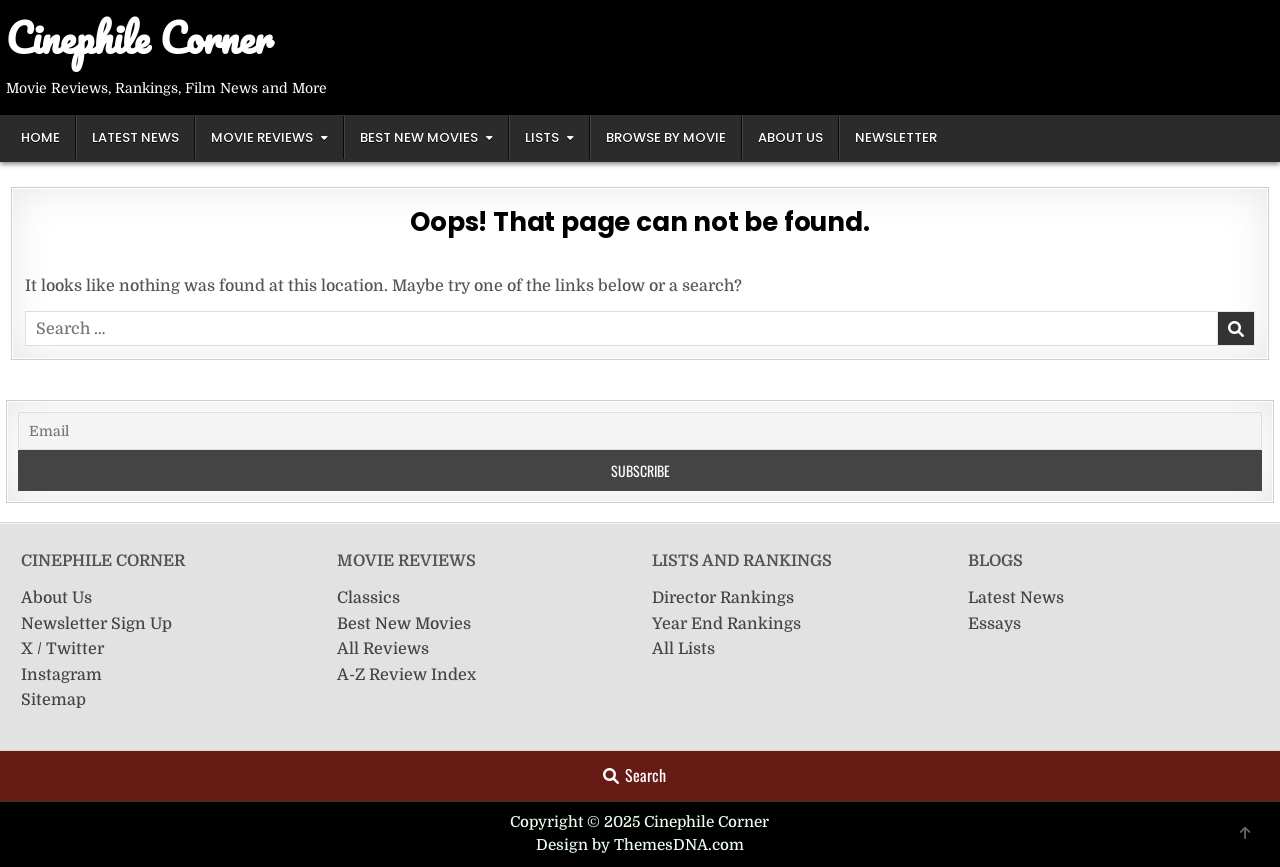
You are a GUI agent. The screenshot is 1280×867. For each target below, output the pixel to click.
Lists (542, 137)
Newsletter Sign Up (96, 624)
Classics (368, 598)
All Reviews (383, 649)
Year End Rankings (726, 624)
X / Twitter (62, 649)
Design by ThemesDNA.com (640, 845)
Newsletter (896, 137)
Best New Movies (419, 137)
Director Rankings (723, 598)
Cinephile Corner (139, 37)
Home (40, 137)
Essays (994, 624)
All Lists (683, 649)
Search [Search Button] (634, 775)
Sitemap (53, 700)
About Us (790, 137)
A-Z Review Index (406, 675)
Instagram (61, 675)
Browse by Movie (666, 137)
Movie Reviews (262, 137)
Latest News (135, 137)
